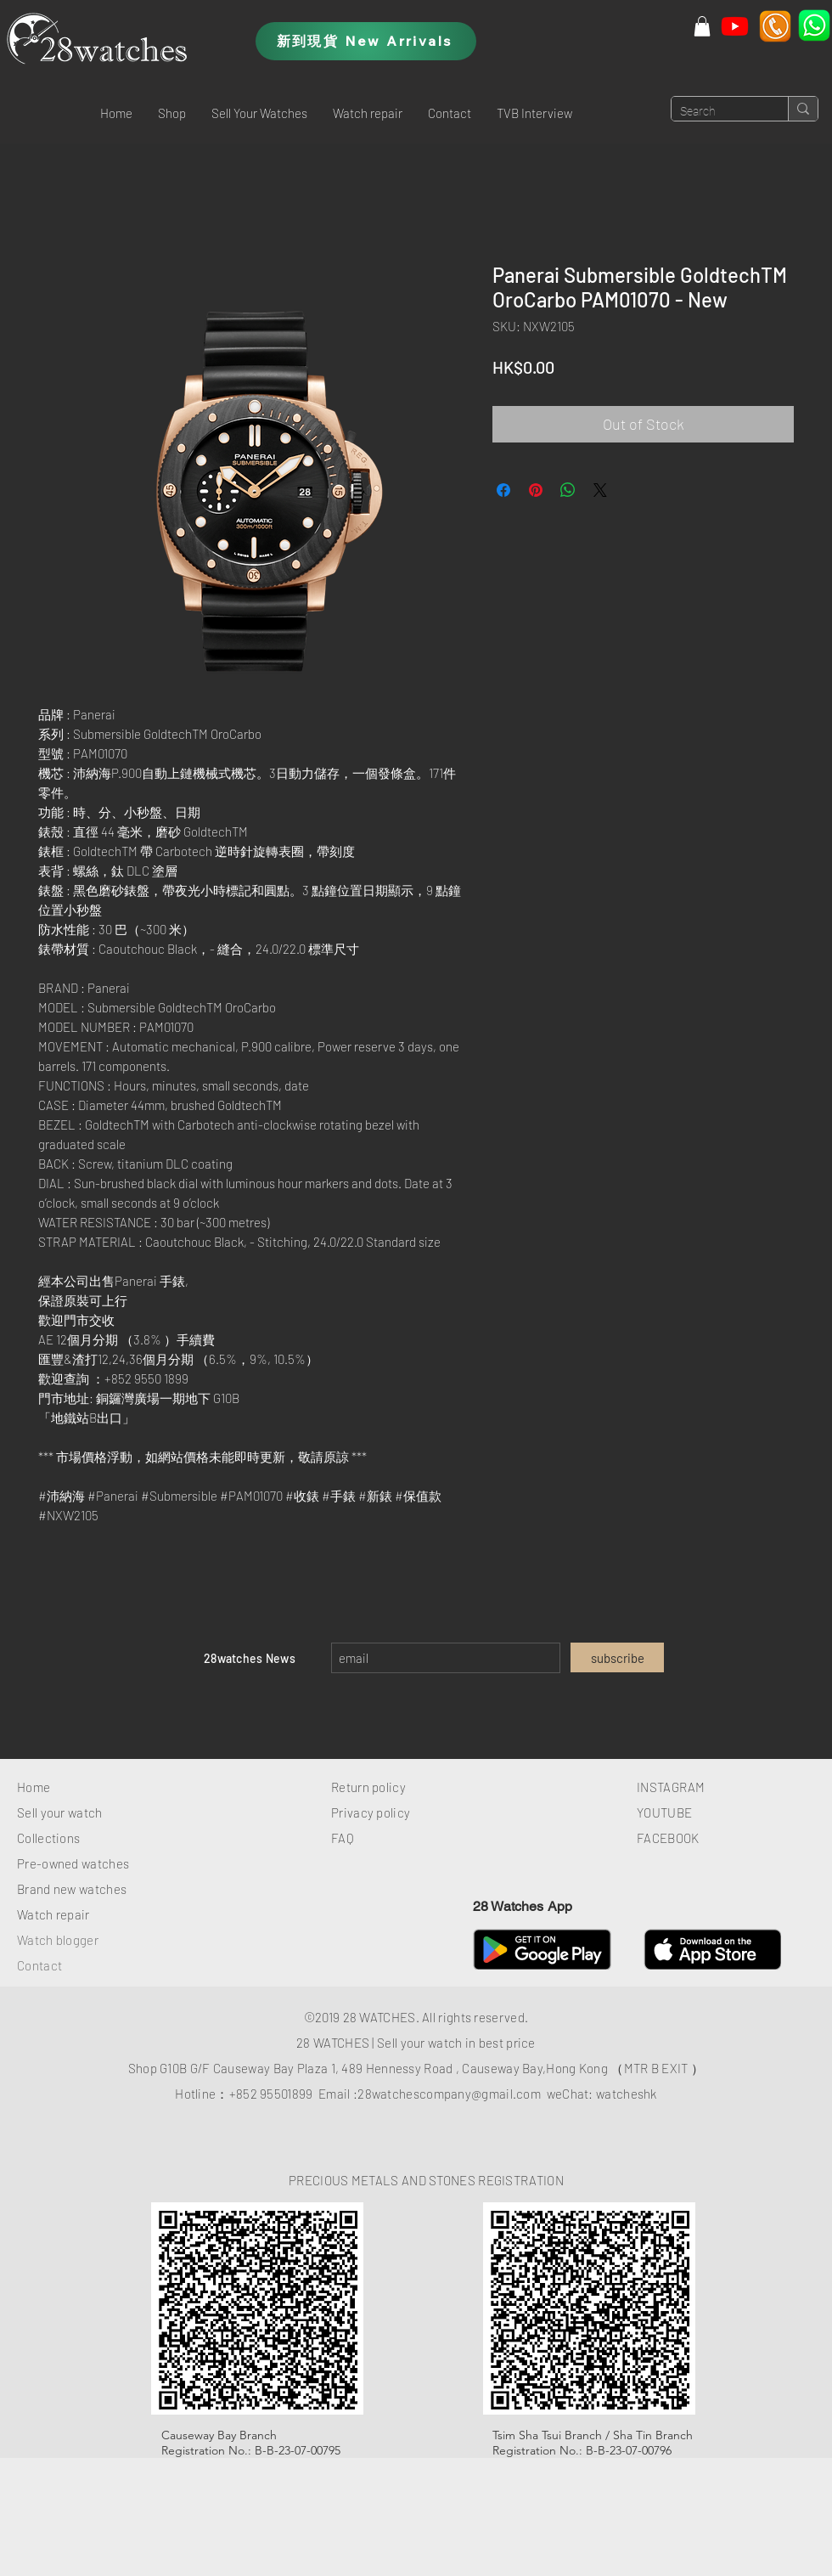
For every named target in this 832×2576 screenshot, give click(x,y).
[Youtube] (734, 26)
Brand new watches (71, 1889)
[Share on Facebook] (503, 490)
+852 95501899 (271, 2093)
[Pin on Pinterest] (536, 490)
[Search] (716, 112)
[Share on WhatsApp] (568, 490)
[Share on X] (600, 490)
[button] (172, 113)
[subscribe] (617, 1657)
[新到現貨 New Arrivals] (366, 41)
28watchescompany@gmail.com (449, 2093)
